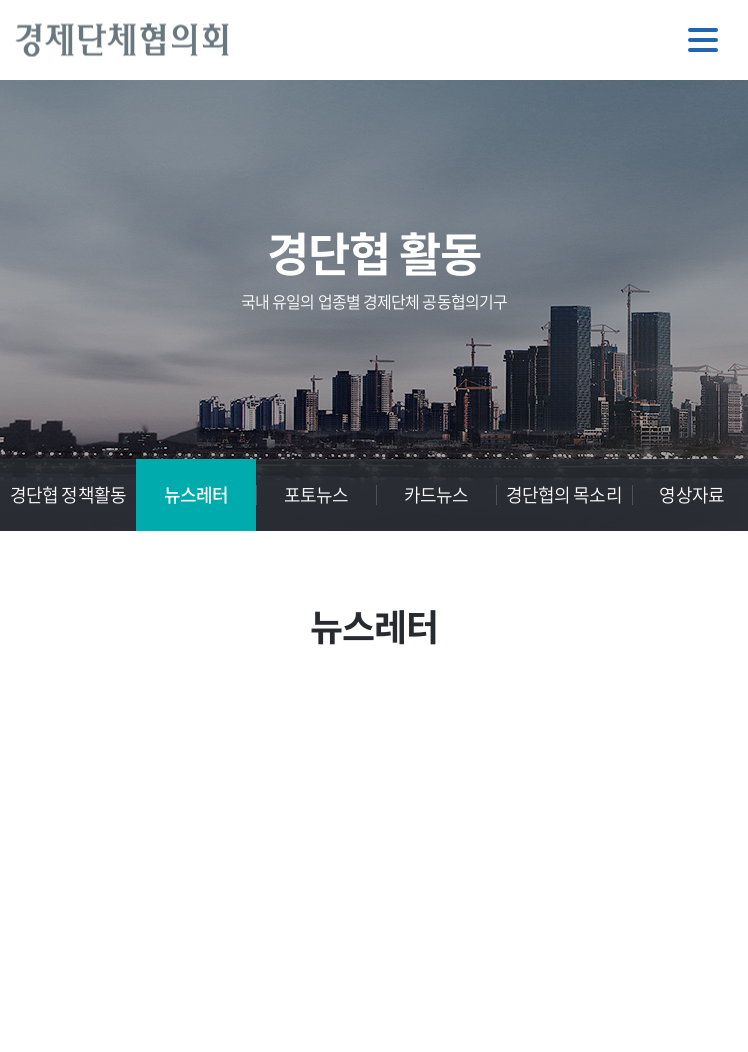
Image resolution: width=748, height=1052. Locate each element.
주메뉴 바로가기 (0, 0)
